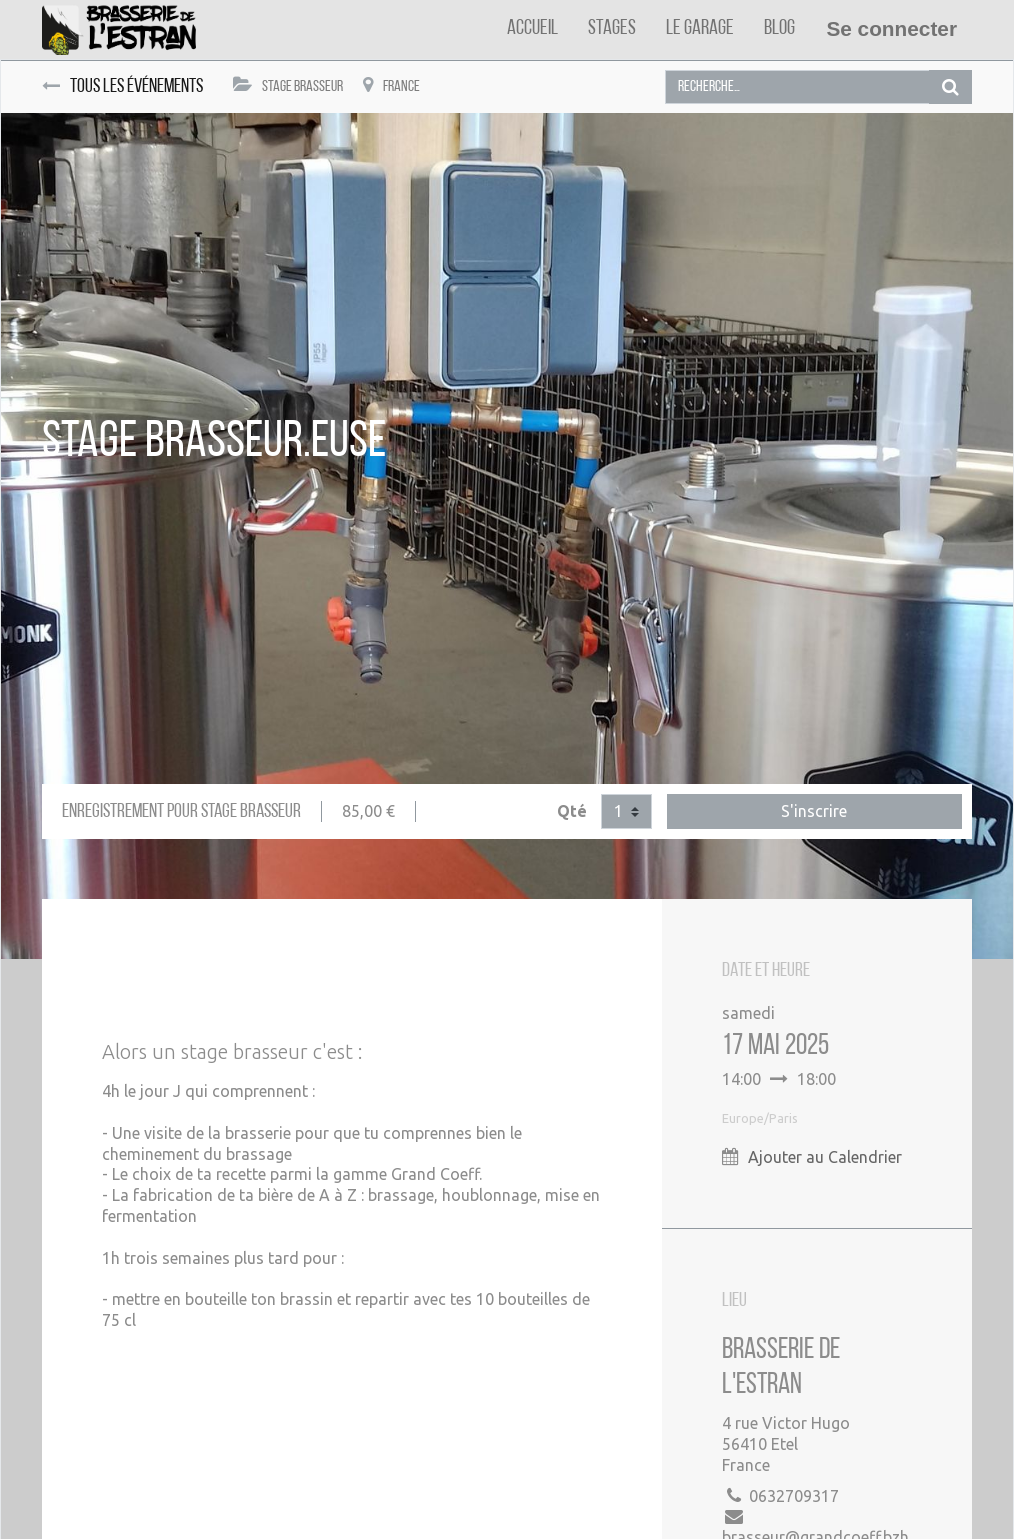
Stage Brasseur (288, 85)
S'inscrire (814, 811)
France (391, 85)
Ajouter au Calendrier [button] (825, 1157)
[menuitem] (532, 28)
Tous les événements (122, 87)
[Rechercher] (950, 87)
